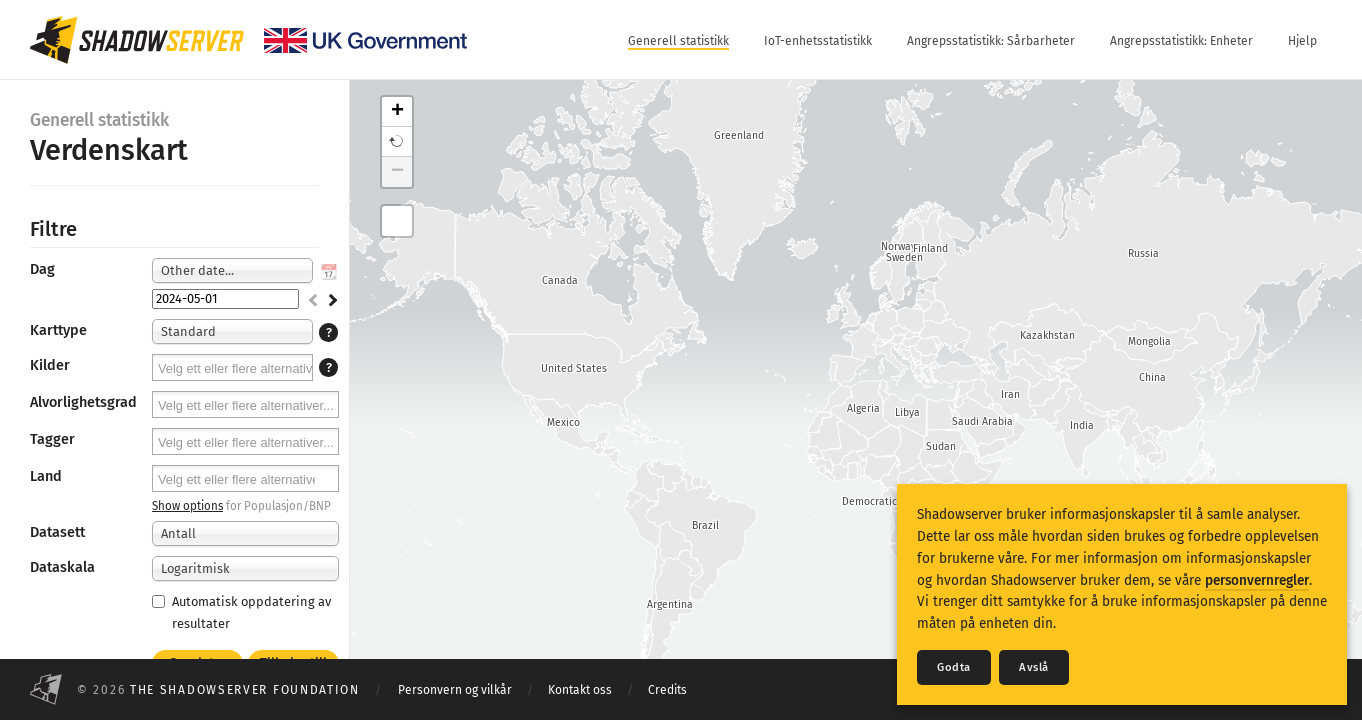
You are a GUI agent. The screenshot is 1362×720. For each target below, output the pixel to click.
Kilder (50, 365)
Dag (42, 269)
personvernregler (1257, 580)
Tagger (52, 439)
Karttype (58, 330)
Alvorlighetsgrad (83, 402)
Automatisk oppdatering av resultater (241, 612)
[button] (397, 142)
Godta (954, 667)
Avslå (1034, 667)
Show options (187, 506)
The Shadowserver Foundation (245, 690)
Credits (667, 690)
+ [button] (397, 112)
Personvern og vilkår (455, 690)
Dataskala (62, 567)
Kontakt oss (580, 690)
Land (46, 476)
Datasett (57, 532)
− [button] (397, 172)
